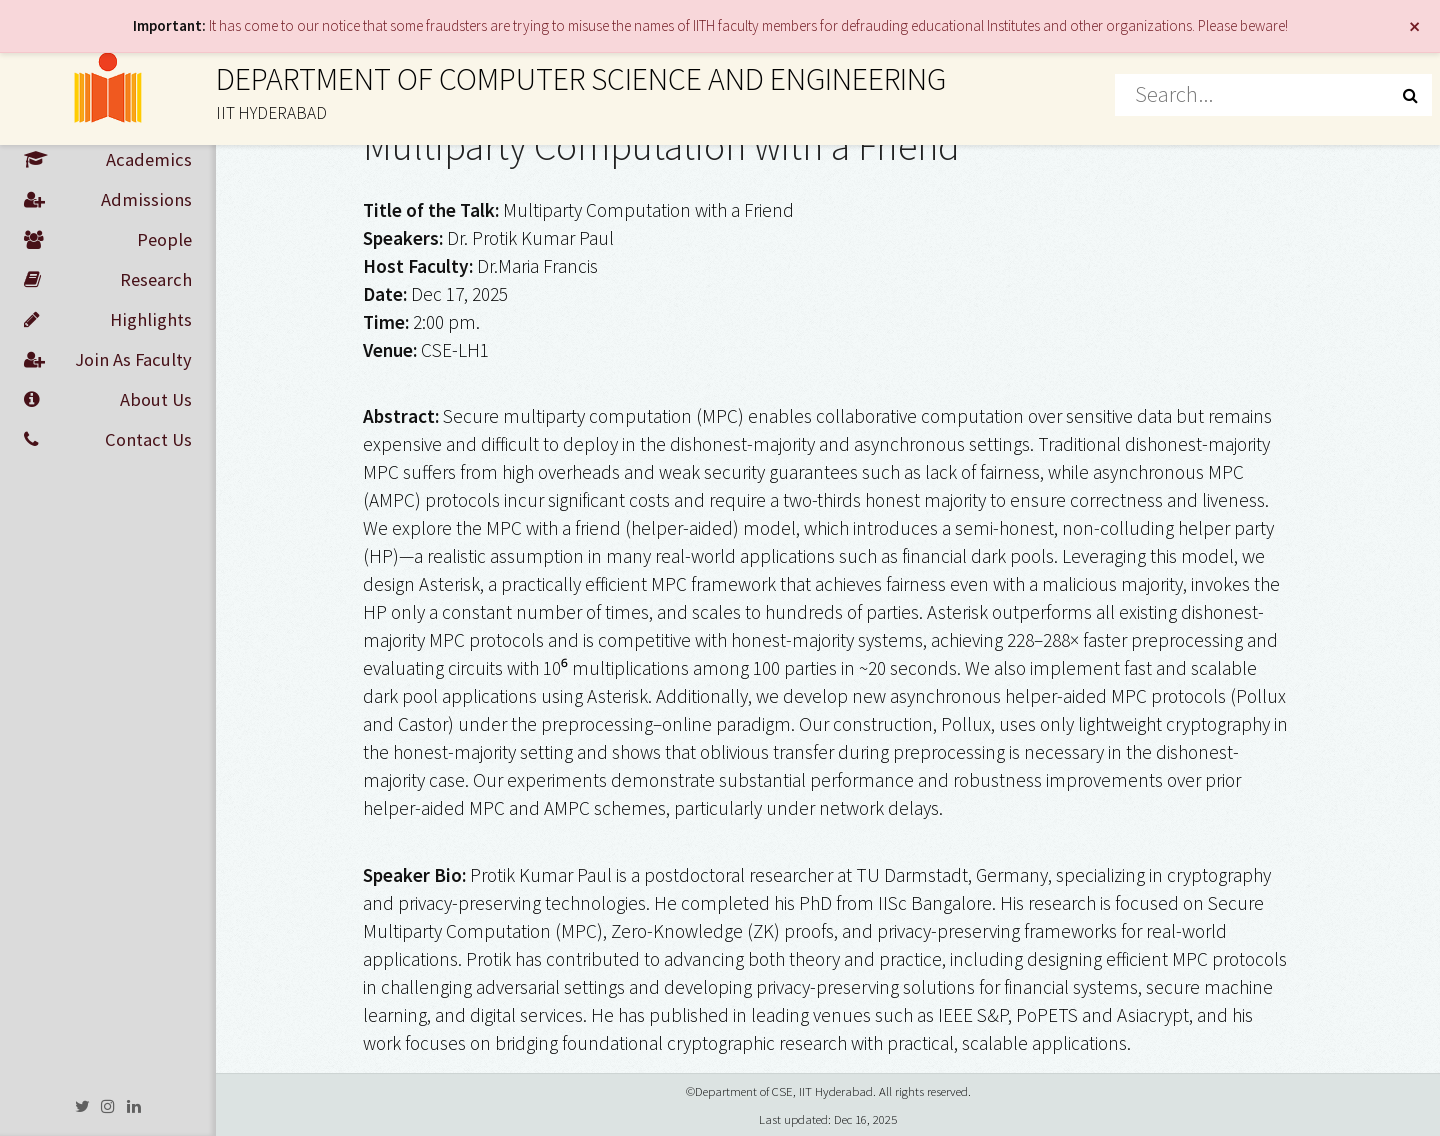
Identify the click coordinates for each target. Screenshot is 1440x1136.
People (108, 240)
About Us (108, 400)
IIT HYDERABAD (271, 113)
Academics (108, 160)
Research (108, 280)
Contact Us (108, 440)
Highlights (108, 320)
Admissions (108, 200)
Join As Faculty (108, 360)
